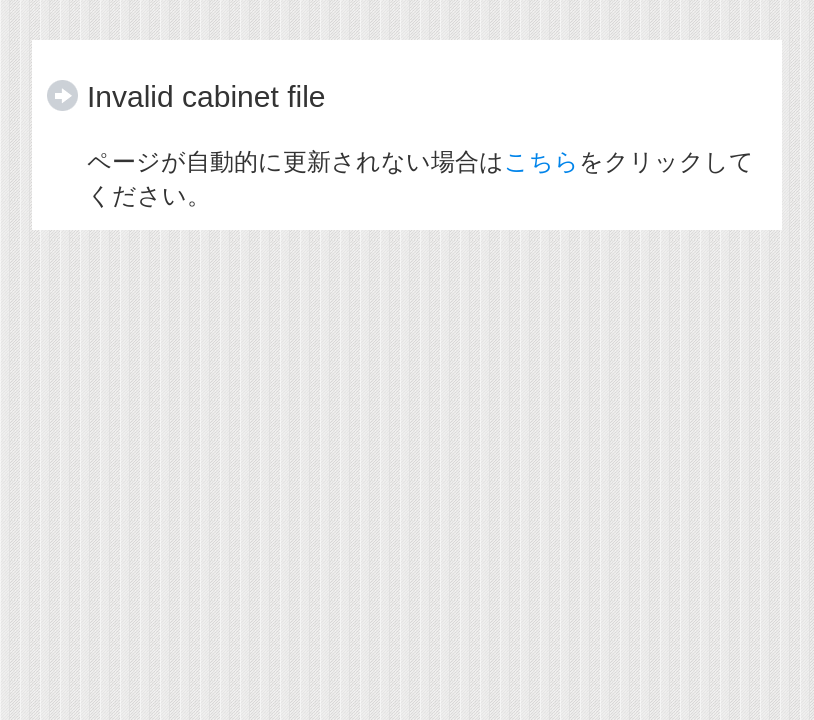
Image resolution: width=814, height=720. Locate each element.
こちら (541, 161)
